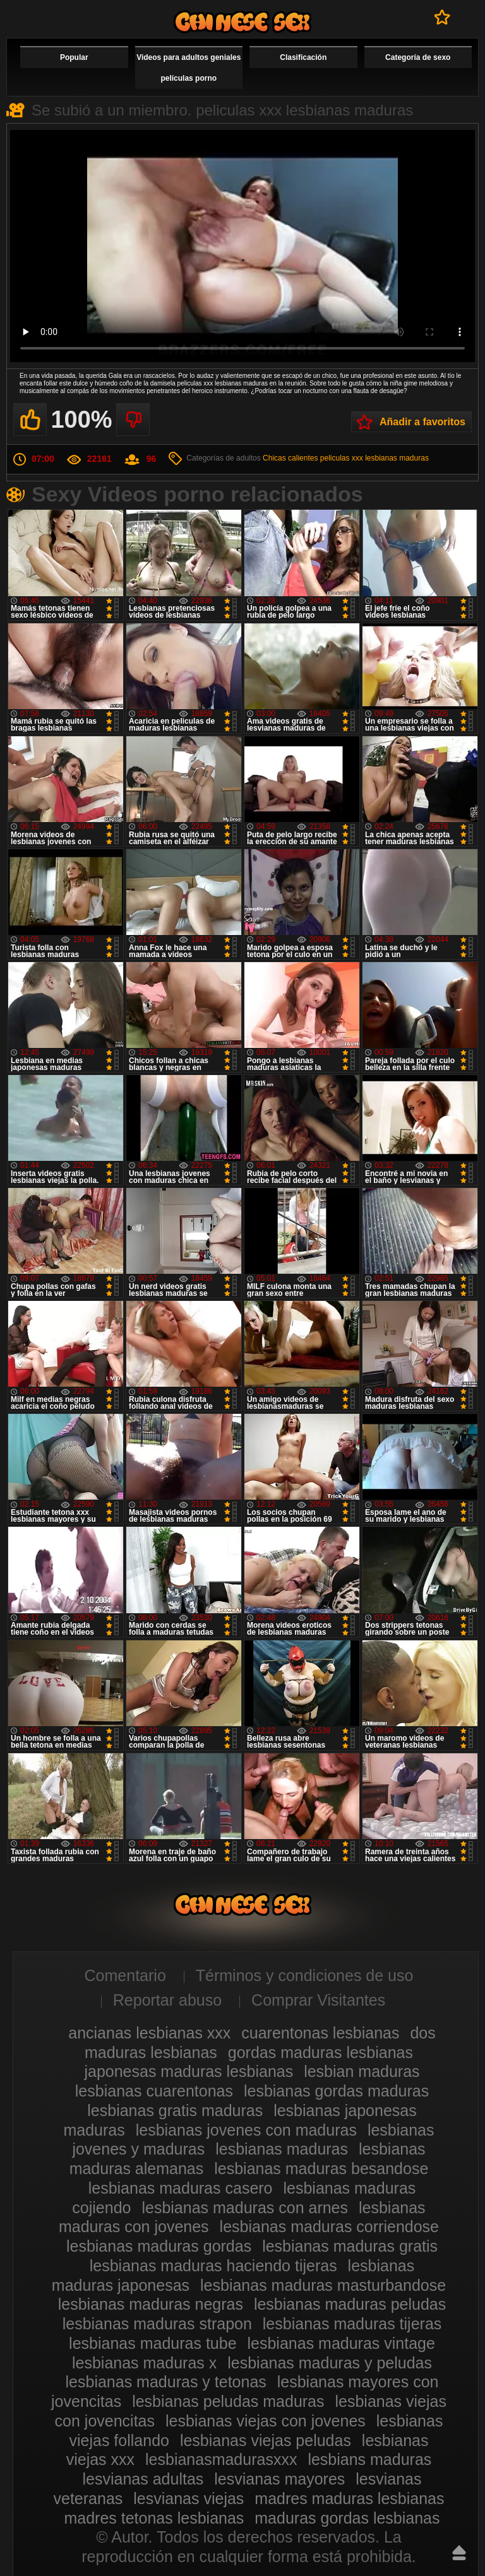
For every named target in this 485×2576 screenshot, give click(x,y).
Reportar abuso (167, 2000)
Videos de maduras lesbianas (242, 22)
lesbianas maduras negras (150, 2304)
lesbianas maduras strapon (157, 2323)
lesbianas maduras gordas (158, 2246)
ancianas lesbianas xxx (149, 2033)
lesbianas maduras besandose (321, 2168)
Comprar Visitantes (318, 2000)
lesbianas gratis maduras (175, 2110)
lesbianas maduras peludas (350, 2304)
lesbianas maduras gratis (350, 2246)
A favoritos (442, 17)
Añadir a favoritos (422, 421)
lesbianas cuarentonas (154, 2091)
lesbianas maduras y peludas (329, 2363)
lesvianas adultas (143, 2479)
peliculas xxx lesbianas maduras (374, 458)
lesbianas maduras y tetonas (166, 2382)
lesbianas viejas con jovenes (265, 2421)
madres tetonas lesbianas (154, 2518)
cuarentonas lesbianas (320, 2033)
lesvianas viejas (188, 2498)
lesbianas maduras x (144, 2363)
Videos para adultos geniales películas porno (188, 68)
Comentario (125, 1975)
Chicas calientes (290, 458)
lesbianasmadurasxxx (221, 2459)
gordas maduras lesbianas (320, 2052)
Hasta (459, 2552)
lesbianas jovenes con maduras (246, 2130)
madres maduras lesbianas (349, 2498)
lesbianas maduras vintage (341, 2343)
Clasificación (303, 57)
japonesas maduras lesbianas (188, 2071)
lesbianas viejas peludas (265, 2440)
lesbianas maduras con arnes (244, 2207)
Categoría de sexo (417, 57)
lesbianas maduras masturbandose (323, 2285)
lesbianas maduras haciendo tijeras (213, 2265)
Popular (74, 57)
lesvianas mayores (279, 2479)
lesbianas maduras (281, 2149)
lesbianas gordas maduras (336, 2091)
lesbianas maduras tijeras (352, 2323)
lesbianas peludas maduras (228, 2401)
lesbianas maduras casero (180, 2188)
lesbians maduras (369, 2459)
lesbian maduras (361, 2071)
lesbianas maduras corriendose (329, 2226)
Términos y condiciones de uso (305, 1975)
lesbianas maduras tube (152, 2343)
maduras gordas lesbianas (347, 2518)
